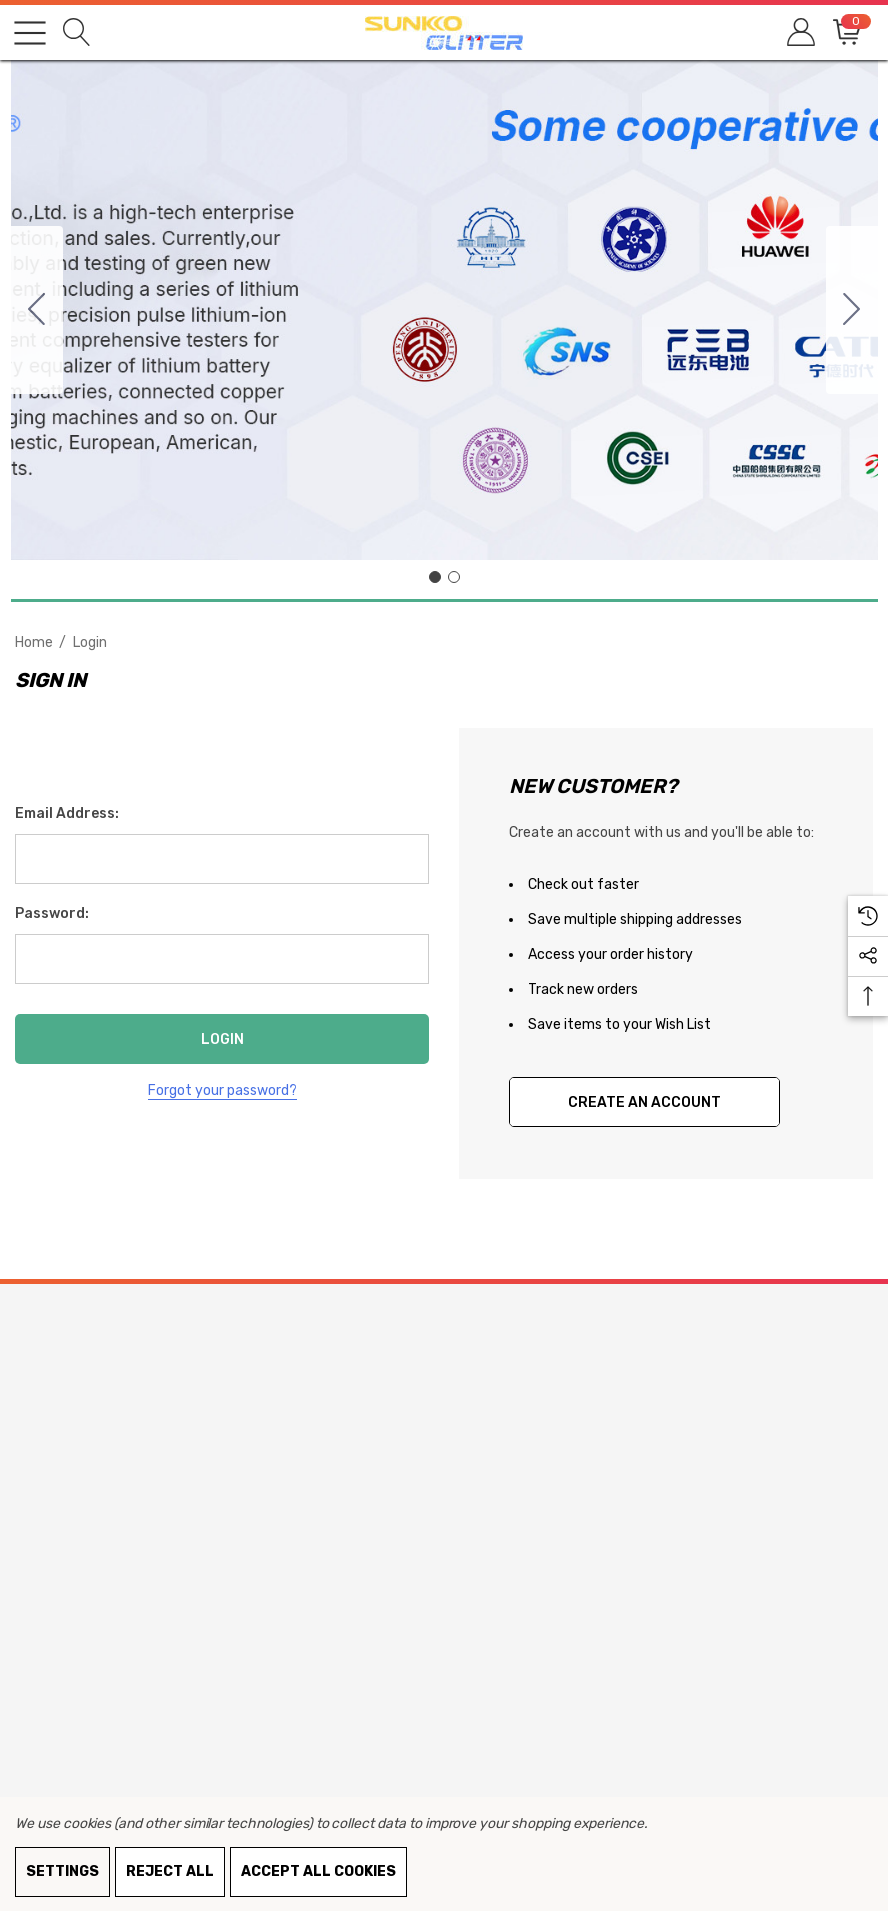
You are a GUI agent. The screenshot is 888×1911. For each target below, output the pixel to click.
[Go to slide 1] (435, 577)
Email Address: (67, 813)
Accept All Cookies (318, 1871)
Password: (52, 913)
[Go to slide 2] (37, 310)
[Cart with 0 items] (845, 32)
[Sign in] (799, 32)
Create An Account (644, 1102)
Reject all (170, 1871)
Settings (62, 1871)
